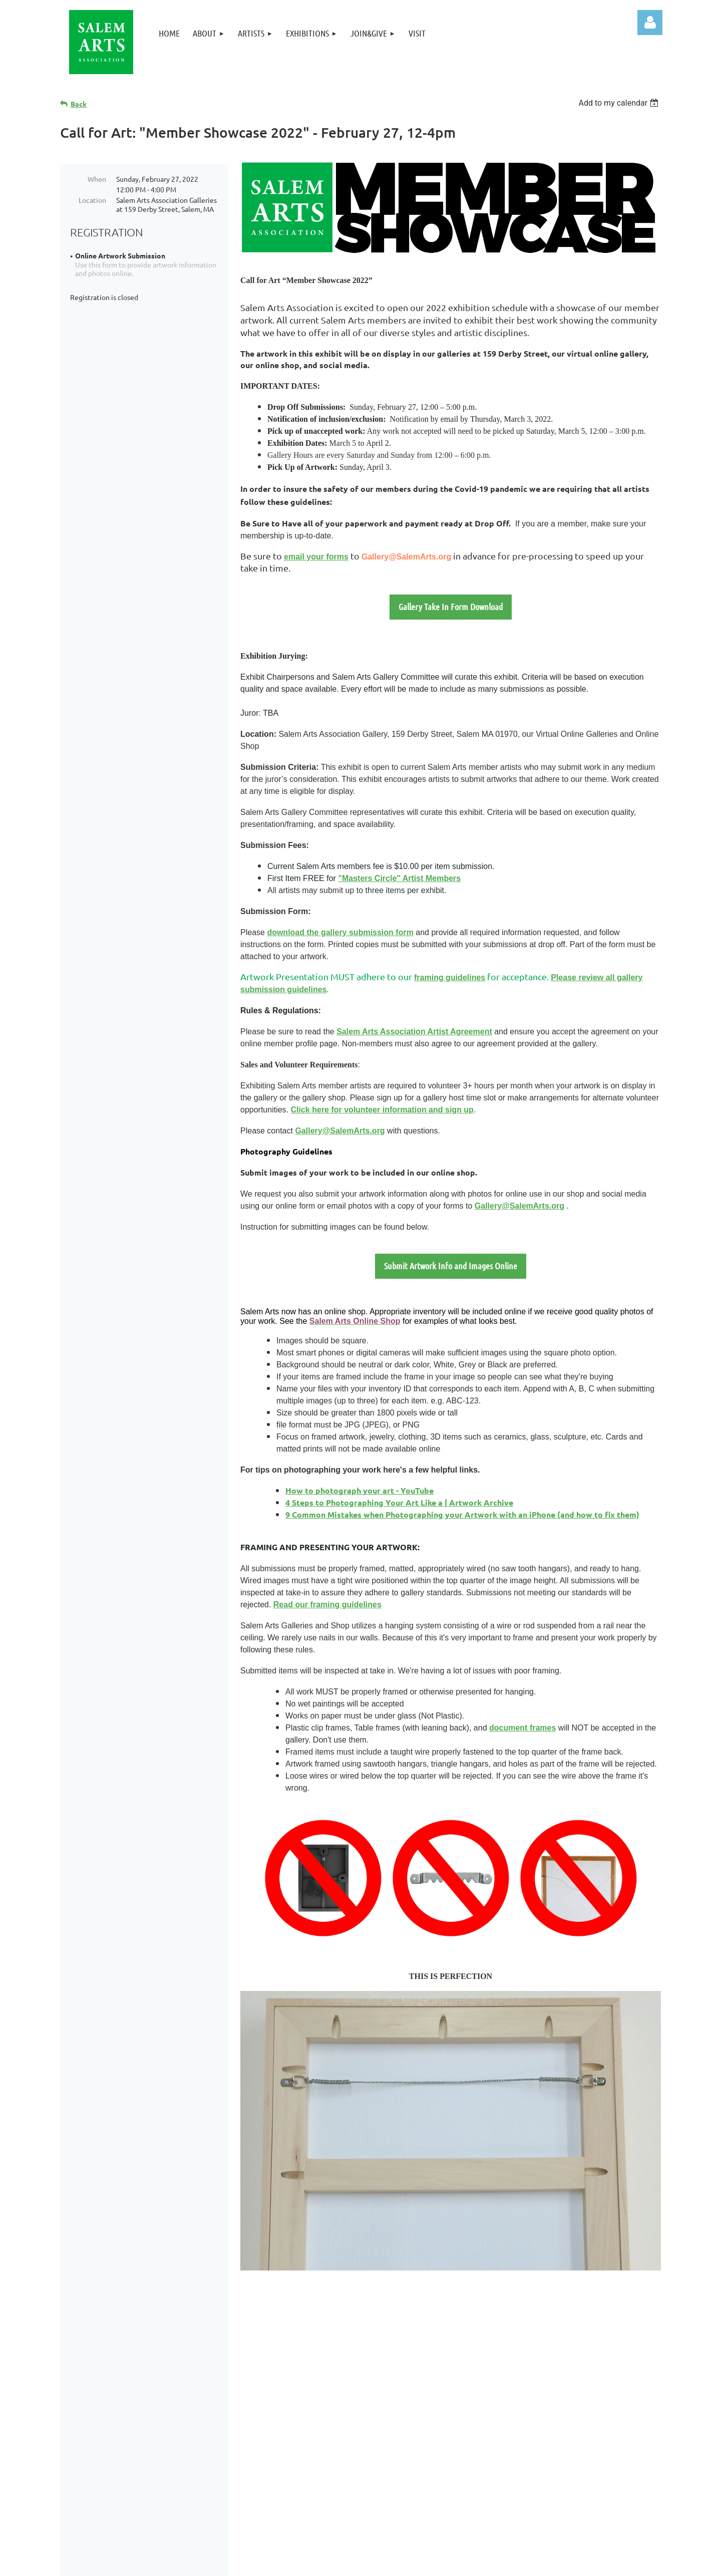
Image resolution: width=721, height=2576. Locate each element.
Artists (486, 2372)
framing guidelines (449, 977)
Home (483, 2346)
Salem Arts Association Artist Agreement (414, 1031)
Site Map (488, 2435)
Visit (480, 2409)
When (97, 178)
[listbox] (619, 103)
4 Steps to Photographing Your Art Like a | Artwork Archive (399, 1502)
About (484, 2359)
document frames (522, 1728)
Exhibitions (494, 2384)
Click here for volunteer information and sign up (382, 1109)
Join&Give (492, 2397)
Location (92, 199)
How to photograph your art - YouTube (359, 1490)
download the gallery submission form (340, 932)
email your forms (316, 556)
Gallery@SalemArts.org (406, 556)
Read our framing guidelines (327, 1604)
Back (79, 103)
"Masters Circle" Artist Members (399, 878)
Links (481, 2422)
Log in (649, 22)
